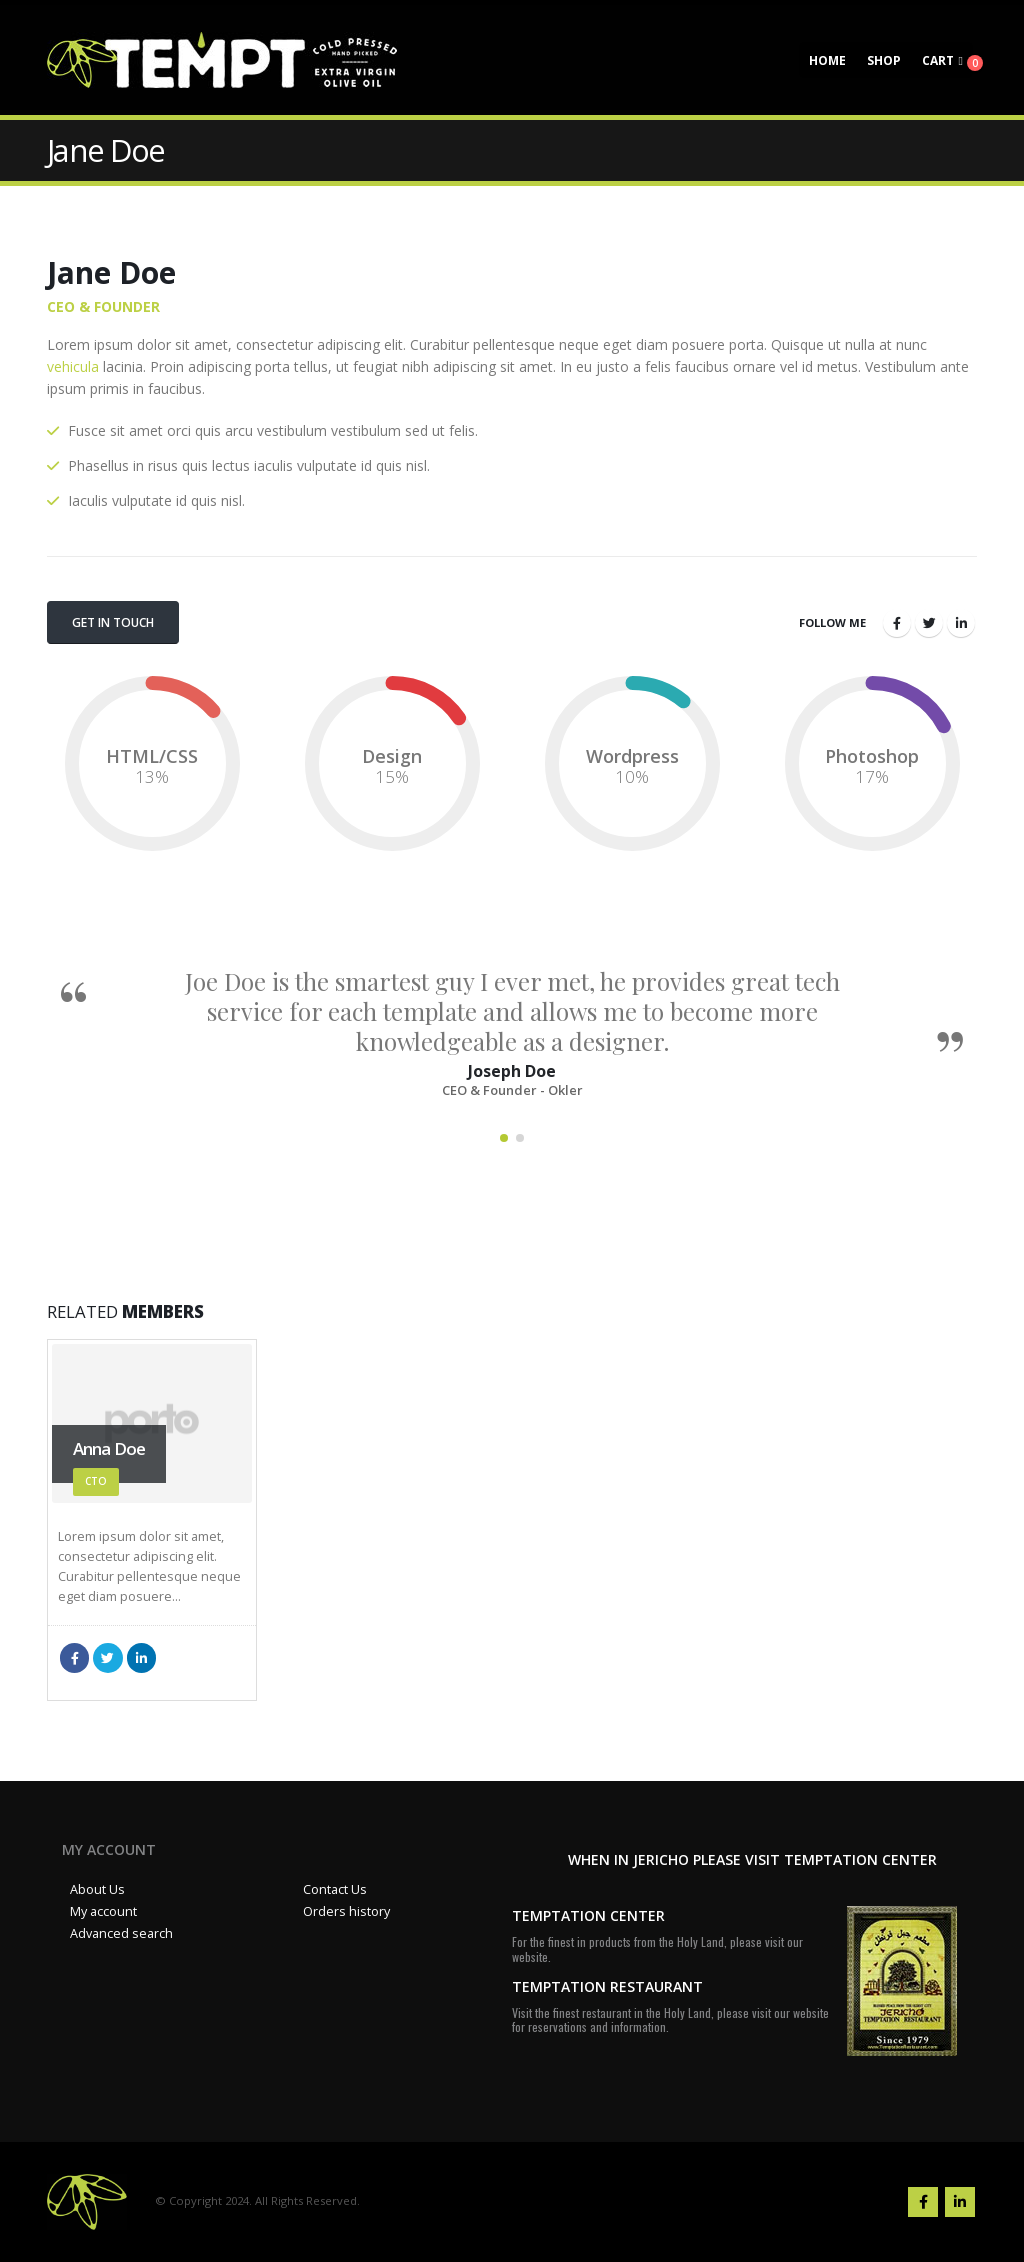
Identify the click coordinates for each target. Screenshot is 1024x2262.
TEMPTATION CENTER (588, 1915)
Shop (884, 60)
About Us (97, 1889)
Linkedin (960, 2202)
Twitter (929, 623)
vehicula (73, 366)
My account (103, 1911)
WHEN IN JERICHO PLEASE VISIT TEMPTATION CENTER (752, 1859)
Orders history (346, 1911)
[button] (504, 1138)
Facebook (897, 623)
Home (827, 60)
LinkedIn (961, 623)
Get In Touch (113, 622)
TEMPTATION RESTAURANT (607, 1986)
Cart (938, 60)
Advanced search (121, 1933)
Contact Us (335, 1889)
